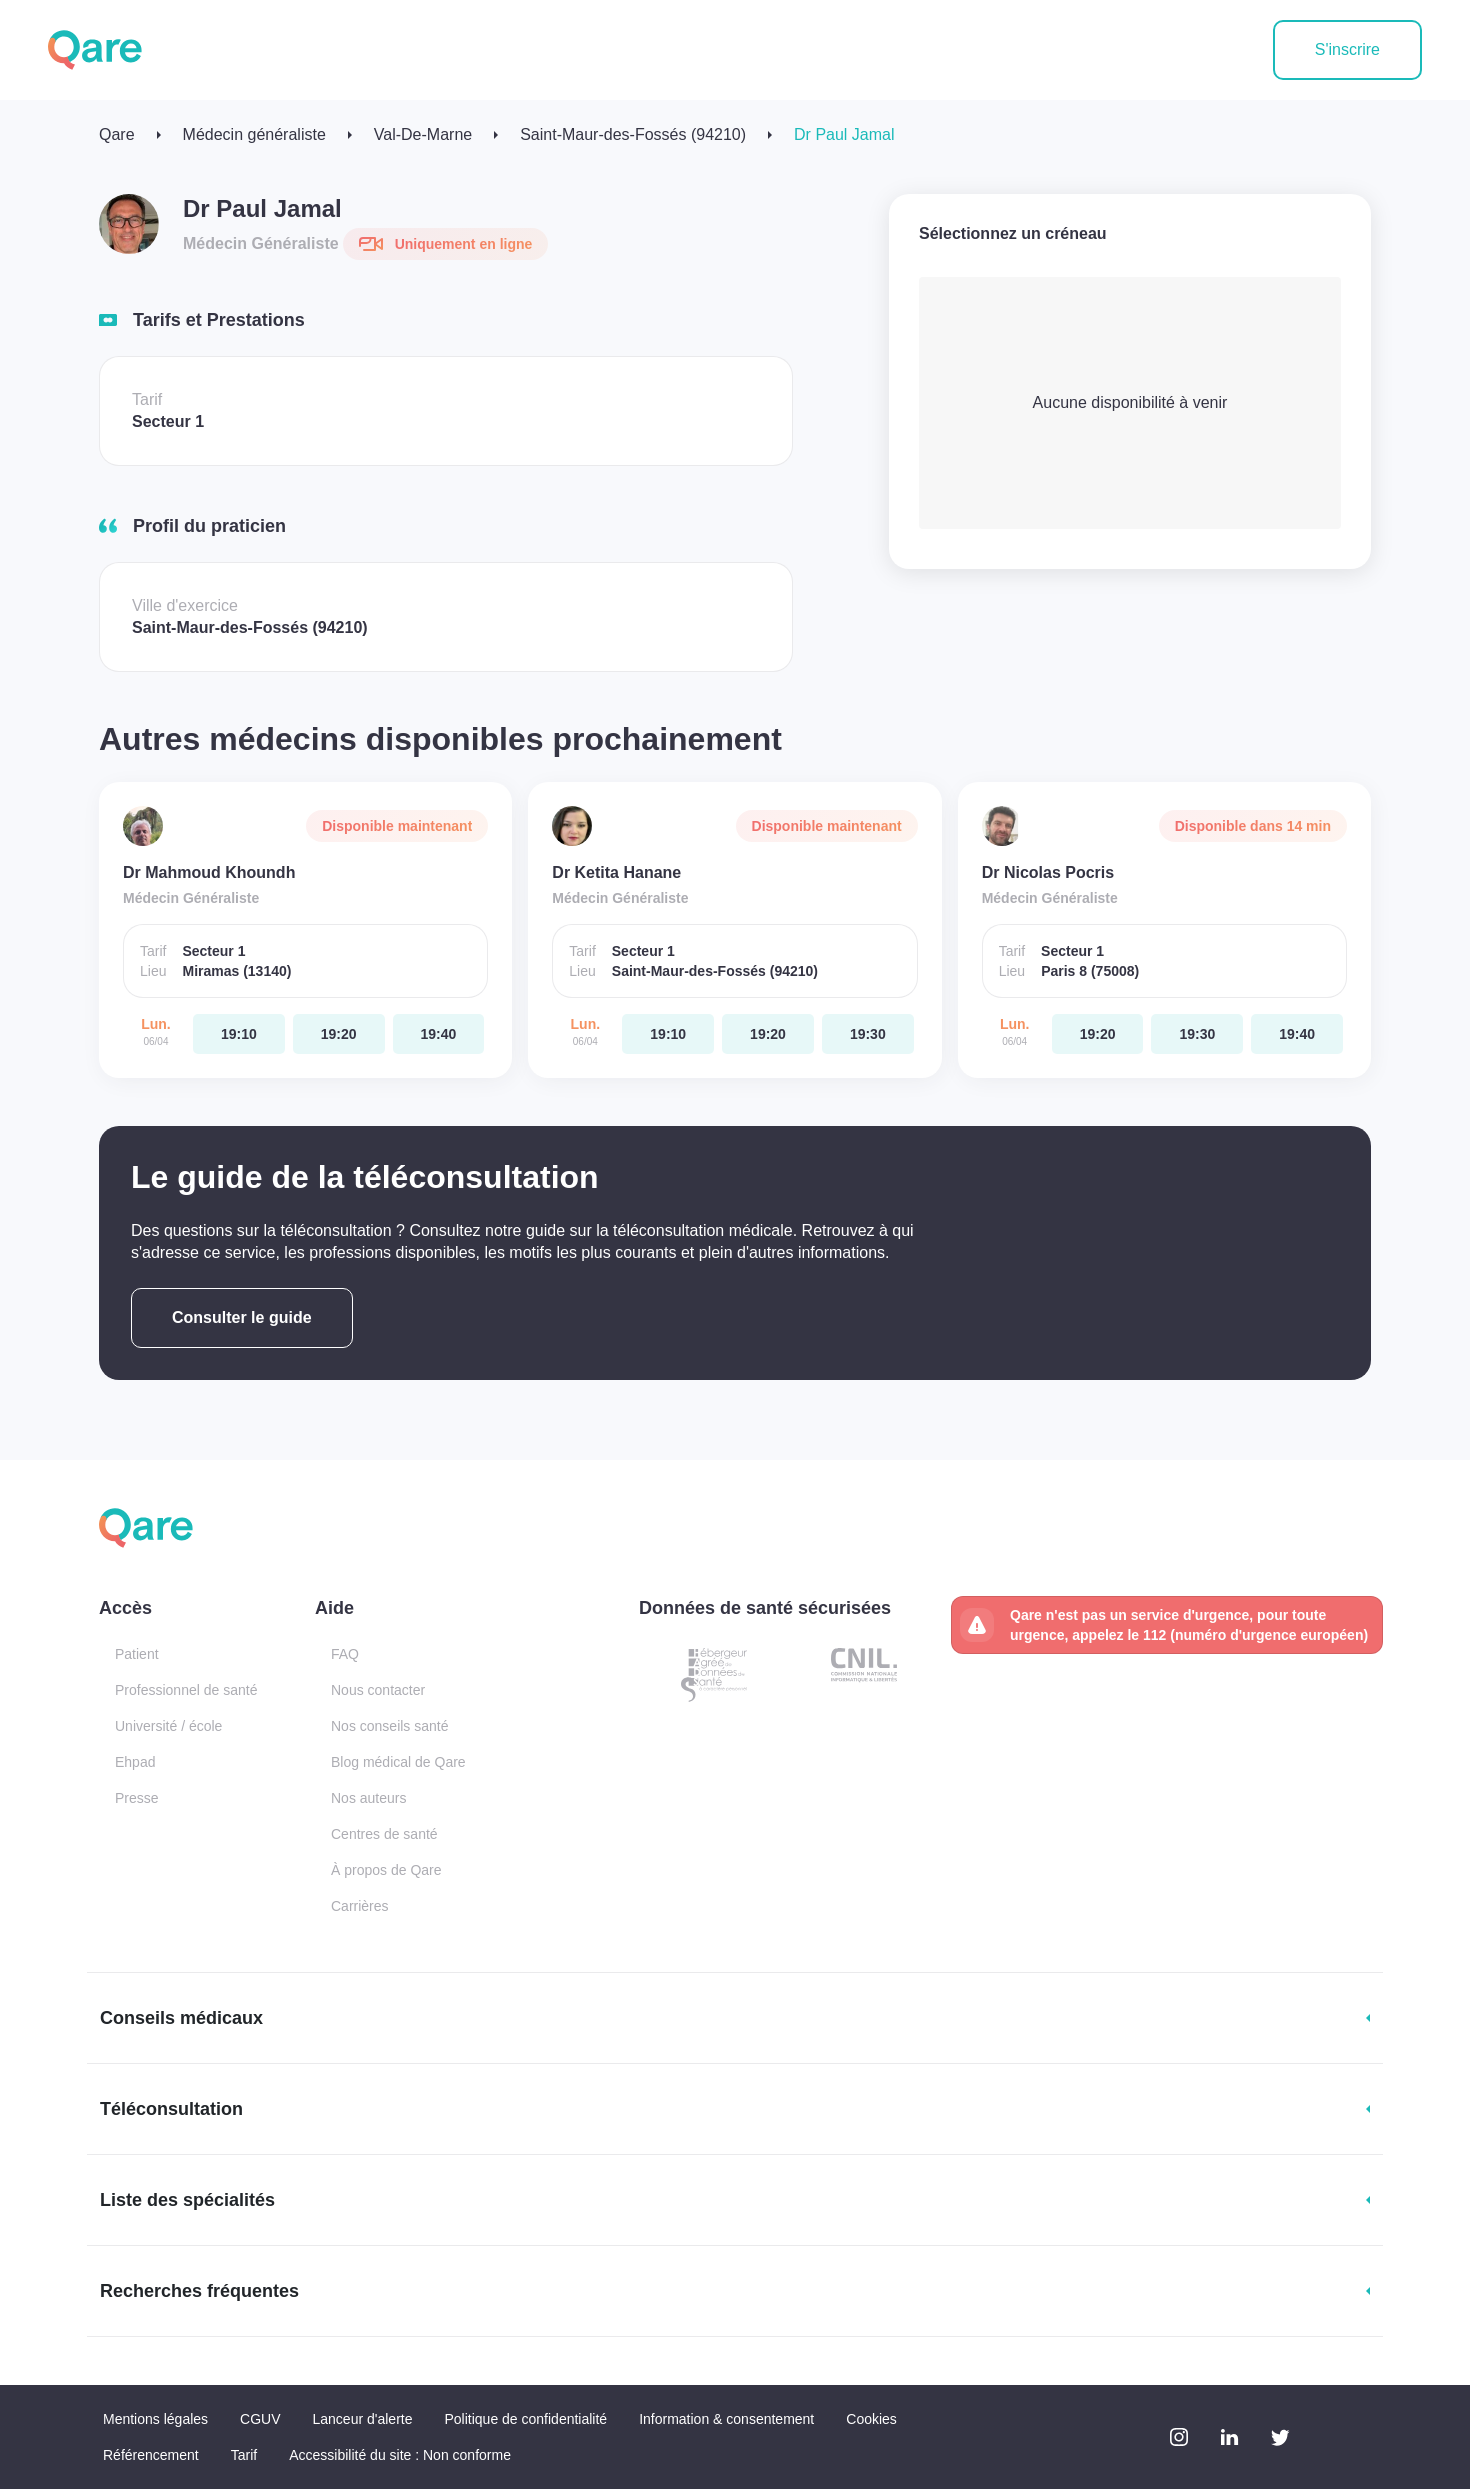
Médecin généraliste (254, 134)
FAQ (345, 1654)
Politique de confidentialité (525, 2419)
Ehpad (135, 1762)
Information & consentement (726, 2419)
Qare (117, 134)
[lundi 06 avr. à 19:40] (439, 1034)
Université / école (168, 1726)
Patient (137, 1654)
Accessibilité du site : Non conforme (400, 2455)
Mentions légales (155, 2419)
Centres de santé (384, 1834)
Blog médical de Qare (398, 1762)
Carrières (360, 1906)
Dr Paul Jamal (844, 134)
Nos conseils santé (390, 1726)
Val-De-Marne (423, 134)
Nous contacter (378, 1690)
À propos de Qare (386, 1870)
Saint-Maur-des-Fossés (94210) (633, 134)
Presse (137, 1798)
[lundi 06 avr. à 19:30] (868, 1034)
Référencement (151, 2455)
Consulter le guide (242, 1317)
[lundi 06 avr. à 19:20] (339, 1034)
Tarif (244, 2455)
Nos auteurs (368, 1798)
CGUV (260, 2419)
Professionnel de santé (186, 1690)
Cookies (871, 2419)
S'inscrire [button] (1347, 49)
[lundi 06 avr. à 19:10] (239, 1034)
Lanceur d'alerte (363, 2419)
